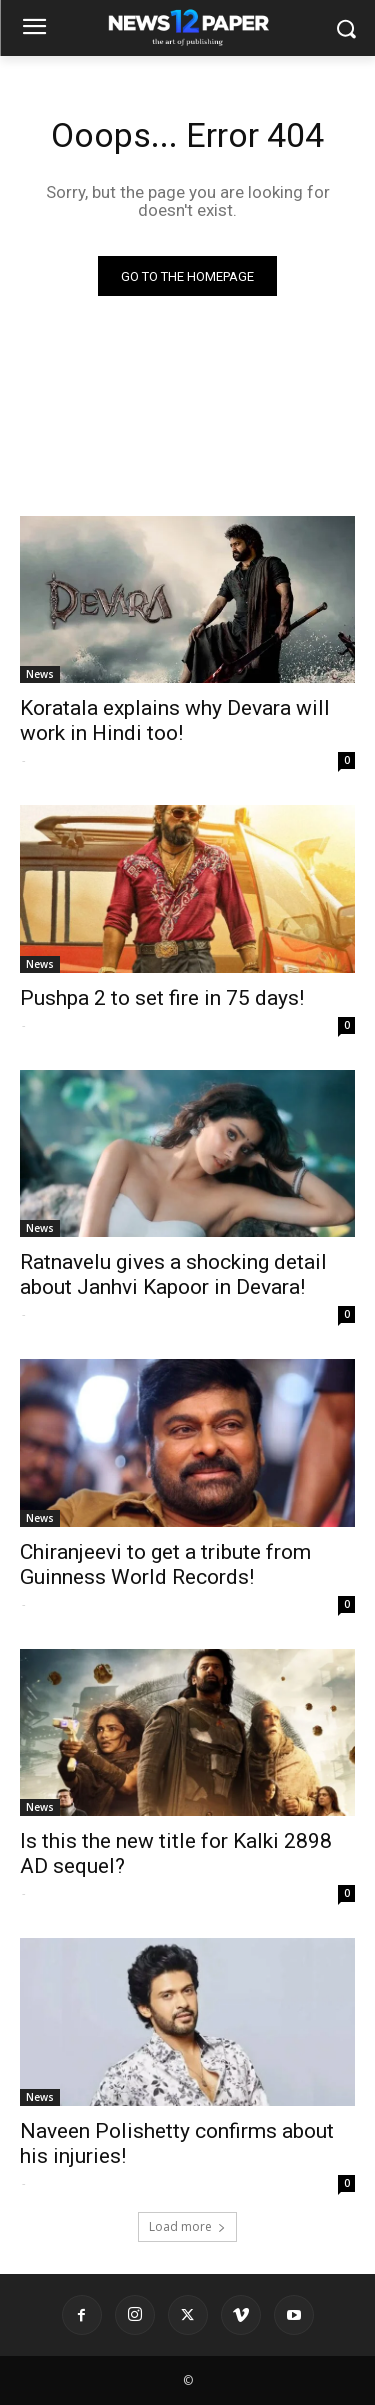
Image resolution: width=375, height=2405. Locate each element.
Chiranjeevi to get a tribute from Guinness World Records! (165, 1564)
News (40, 674)
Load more (187, 2226)
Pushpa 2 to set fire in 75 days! (162, 998)
